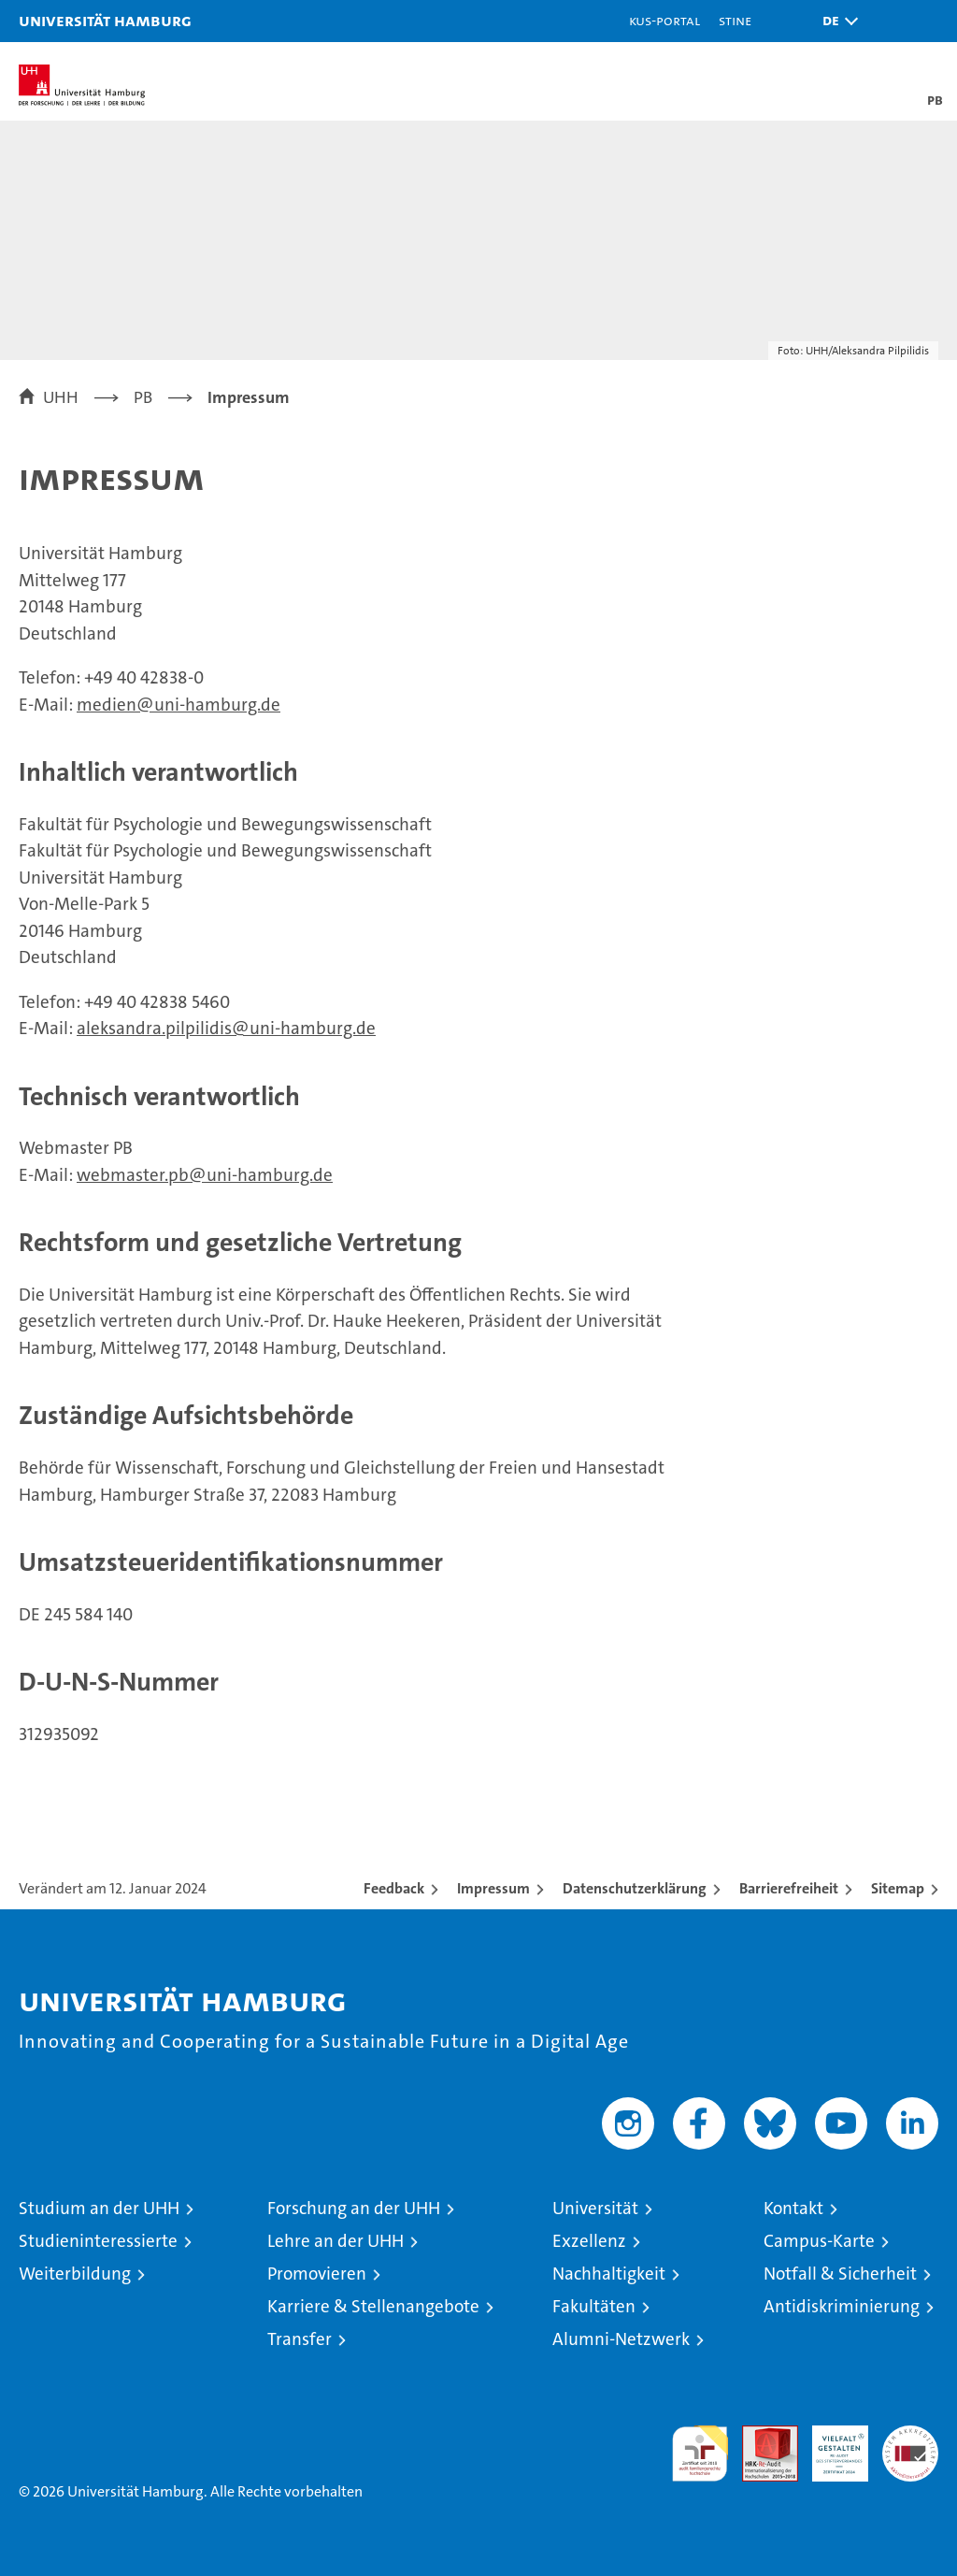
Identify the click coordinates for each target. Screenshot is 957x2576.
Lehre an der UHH (335, 2240)
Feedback (394, 1888)
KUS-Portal (664, 20)
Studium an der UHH (99, 2208)
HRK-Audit (830, 2445)
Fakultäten (594, 2306)
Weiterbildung (75, 2273)
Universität (595, 2208)
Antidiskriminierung (842, 2306)
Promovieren (316, 2273)
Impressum (493, 1888)
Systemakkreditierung (910, 2435)
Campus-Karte (819, 2240)
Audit (760, 2435)
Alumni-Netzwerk (621, 2339)
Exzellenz (589, 2240)
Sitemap (897, 1888)
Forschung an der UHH (353, 2208)
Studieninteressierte (98, 2240)
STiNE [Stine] (735, 20)
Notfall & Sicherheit (840, 2273)
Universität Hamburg (105, 20)
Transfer (299, 2339)
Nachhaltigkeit (608, 2273)
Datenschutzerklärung (635, 1888)
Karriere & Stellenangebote (373, 2306)
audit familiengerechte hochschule (700, 2453)
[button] (835, 21)
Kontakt (793, 2208)
